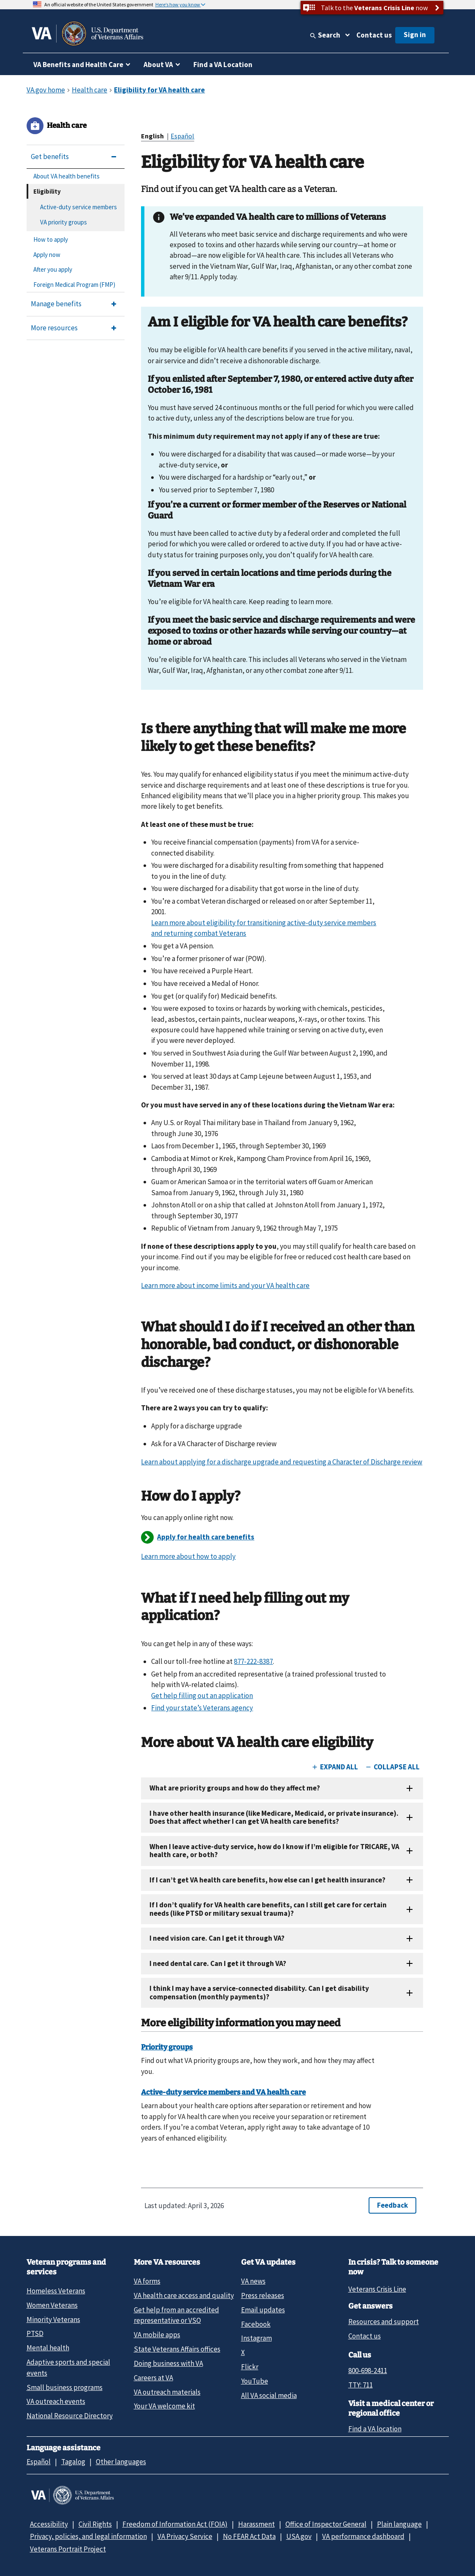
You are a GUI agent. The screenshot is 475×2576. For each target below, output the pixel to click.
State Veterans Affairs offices (177, 2349)
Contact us (374, 35)
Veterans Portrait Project (68, 2549)
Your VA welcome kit (164, 2406)
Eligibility (47, 191)
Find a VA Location (222, 64)
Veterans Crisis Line (377, 2289)
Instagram (256, 2338)
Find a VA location (375, 2428)
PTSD (35, 2333)
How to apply (50, 239)
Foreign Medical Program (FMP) (74, 285)
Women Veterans (52, 2305)
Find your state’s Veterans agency (202, 1707)
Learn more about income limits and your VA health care (225, 1285)
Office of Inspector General (325, 2524)
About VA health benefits (66, 176)
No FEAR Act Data (249, 2536)
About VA (158, 64)
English (153, 136)
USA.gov (299, 2536)
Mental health (48, 2347)
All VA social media (269, 2395)
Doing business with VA (168, 2363)
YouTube (254, 2381)
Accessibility (49, 2524)
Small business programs (65, 2387)
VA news (253, 2281)
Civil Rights (95, 2524)
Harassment (256, 2524)
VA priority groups (63, 222)
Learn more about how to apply (188, 1556)
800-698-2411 (367, 2370)
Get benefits (50, 156)
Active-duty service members (78, 207)
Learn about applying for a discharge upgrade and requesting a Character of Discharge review (281, 1461)
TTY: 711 (360, 2385)
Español (182, 136)
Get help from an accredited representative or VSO (176, 2315)
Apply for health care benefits (205, 1537)
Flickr (249, 2366)
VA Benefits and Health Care (78, 64)
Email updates (263, 2309)
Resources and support (383, 2321)
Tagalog (73, 2461)
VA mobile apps (157, 2334)
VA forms (147, 2281)
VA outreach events (56, 2401)
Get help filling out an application (202, 1695)
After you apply (52, 269)
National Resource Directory (70, 2415)
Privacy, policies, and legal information (88, 2536)
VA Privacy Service (184, 2536)
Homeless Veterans (56, 2290)
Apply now (46, 255)
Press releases (262, 2295)
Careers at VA (153, 2377)
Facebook (256, 2324)
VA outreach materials (167, 2392)
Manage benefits (56, 303)
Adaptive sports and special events (68, 2367)
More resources (54, 327)
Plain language (399, 2524)
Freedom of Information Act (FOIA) (175, 2524)
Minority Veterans (53, 2319)
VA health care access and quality (184, 2295)
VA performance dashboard (363, 2536)
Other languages (121, 2461)
